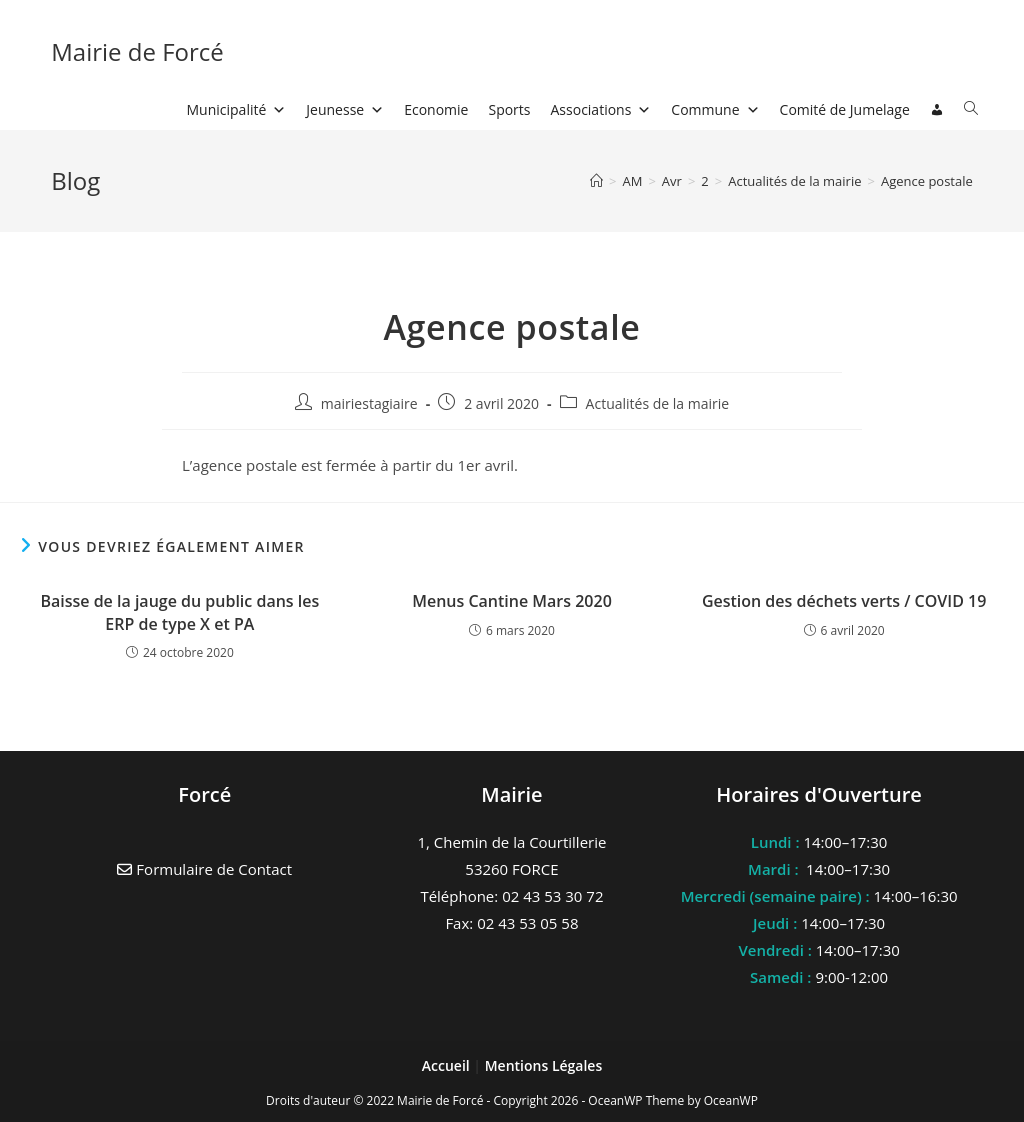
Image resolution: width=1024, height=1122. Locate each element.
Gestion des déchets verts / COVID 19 (844, 601)
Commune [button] (715, 109)
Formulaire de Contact (204, 869)
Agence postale (927, 181)
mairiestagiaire (369, 403)
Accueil (448, 1065)
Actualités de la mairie (658, 403)
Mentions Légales (544, 1065)
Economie (436, 109)
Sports (509, 109)
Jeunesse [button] (345, 109)
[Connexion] (937, 110)
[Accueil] (596, 181)
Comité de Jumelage (845, 109)
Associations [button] (601, 109)
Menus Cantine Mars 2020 (512, 601)
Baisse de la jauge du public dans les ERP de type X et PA (179, 612)
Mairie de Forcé (137, 51)
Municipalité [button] (237, 109)
